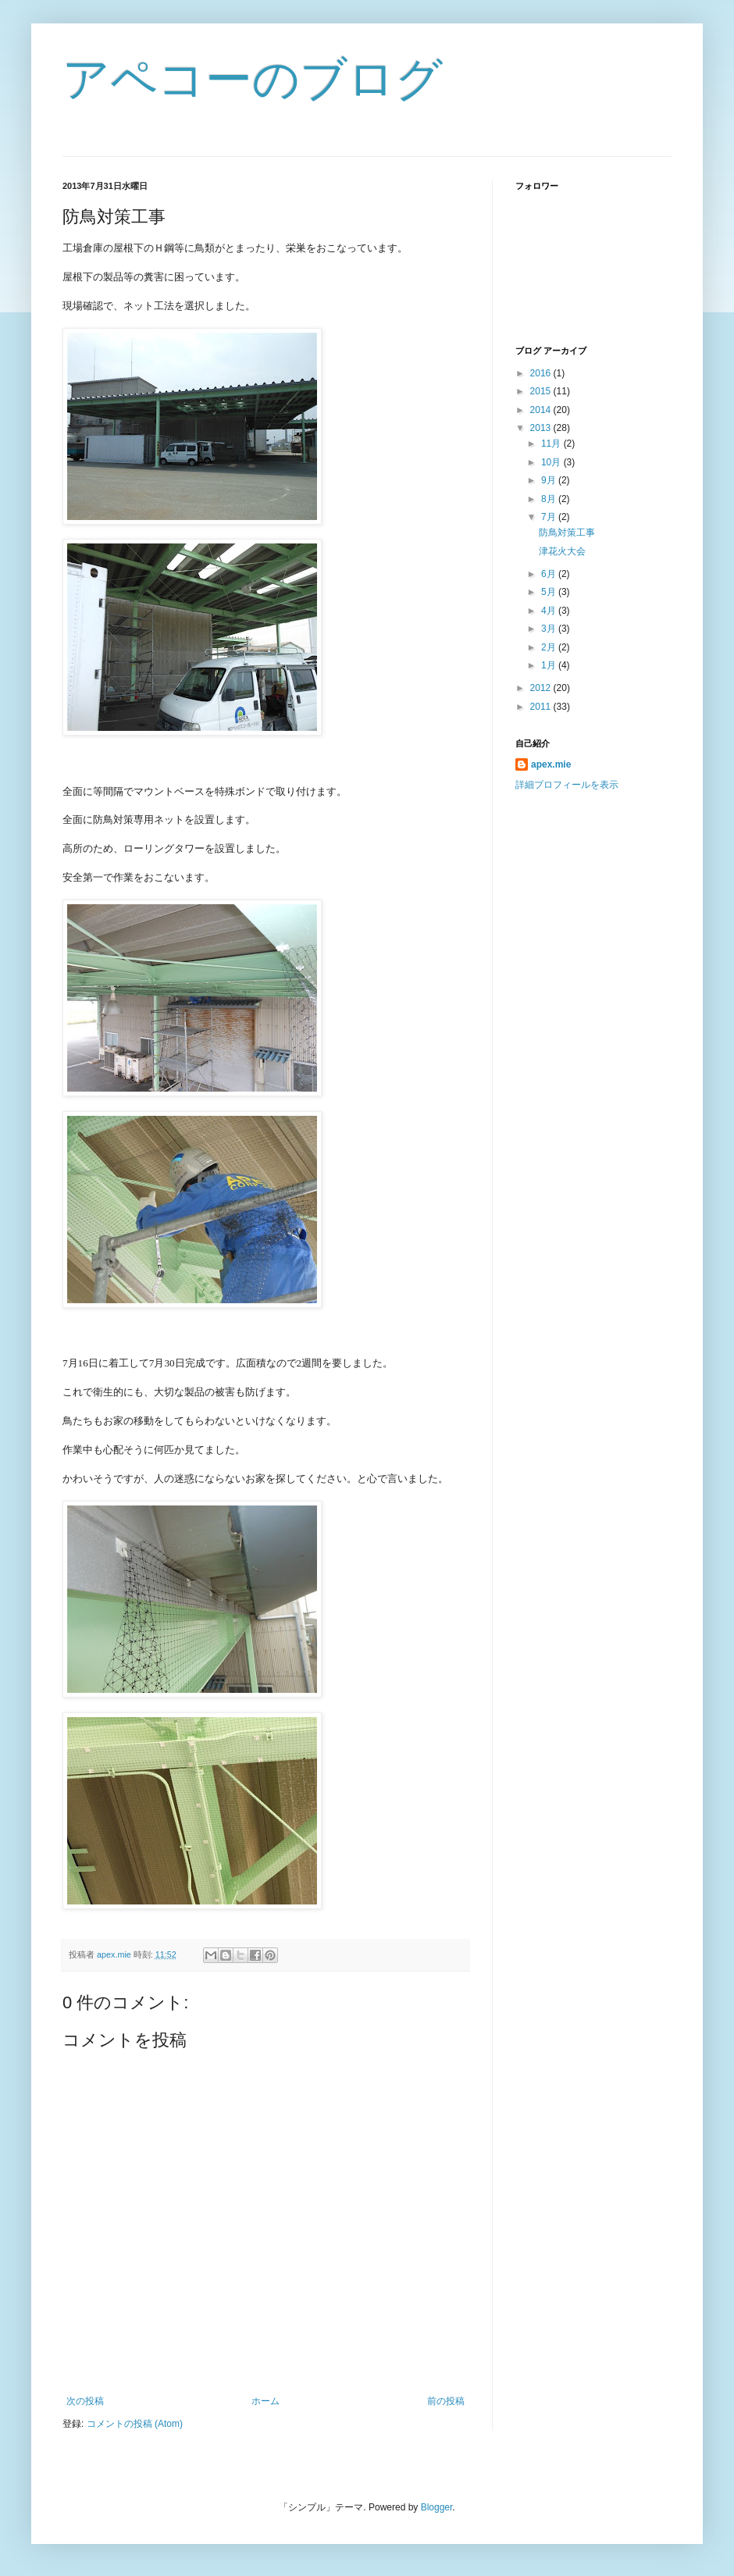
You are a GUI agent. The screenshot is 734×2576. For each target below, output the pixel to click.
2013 (542, 427)
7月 (549, 516)
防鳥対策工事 (567, 532)
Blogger (437, 2507)
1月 (549, 665)
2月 (549, 647)
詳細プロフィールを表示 (566, 784)
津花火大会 (562, 551)
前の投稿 (446, 2401)
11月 (552, 443)
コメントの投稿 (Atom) (135, 2423)
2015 (542, 391)
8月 (549, 498)
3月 (549, 628)
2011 (542, 706)
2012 (542, 687)
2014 (542, 409)
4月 (549, 610)
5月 (549, 591)
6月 (549, 573)
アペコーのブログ (252, 79)
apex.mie (551, 764)
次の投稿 (85, 2401)
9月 (549, 480)
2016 (542, 373)
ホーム (265, 2401)
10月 (552, 462)
